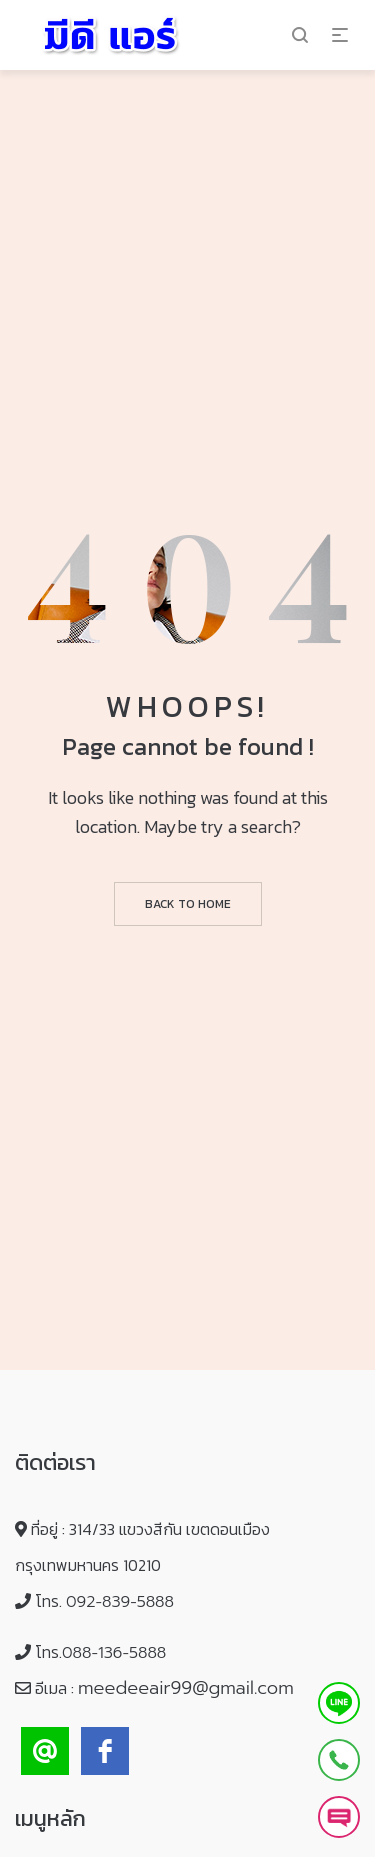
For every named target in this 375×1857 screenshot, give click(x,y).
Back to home (188, 904)
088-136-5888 (114, 1653)
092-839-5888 (120, 1602)
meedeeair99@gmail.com (186, 1688)
